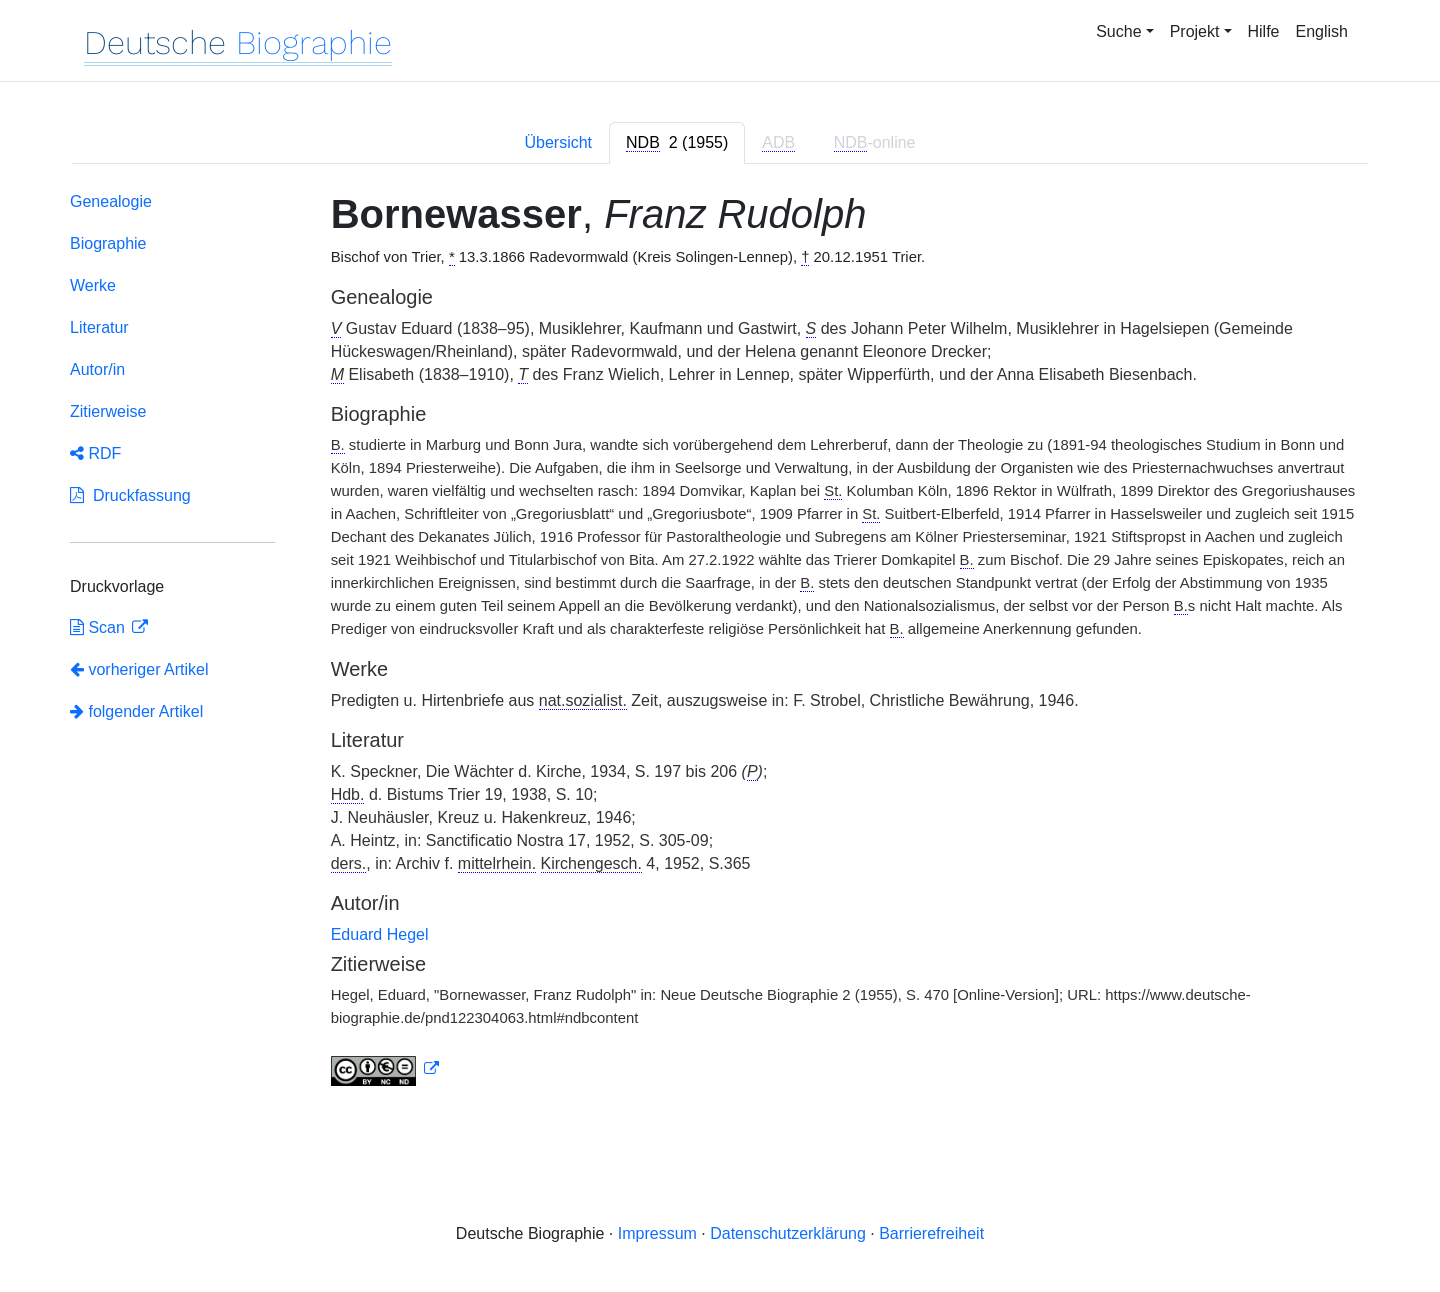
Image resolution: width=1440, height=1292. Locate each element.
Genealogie (111, 201)
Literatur (99, 327)
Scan (99, 627)
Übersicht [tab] (558, 142)
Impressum (657, 1233)
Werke (93, 285)
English (1322, 31)
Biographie (108, 243)
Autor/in (97, 369)
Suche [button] (1118, 31)
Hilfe (1264, 31)
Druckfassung (130, 495)
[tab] (677, 143)
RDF (95, 453)
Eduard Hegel (380, 934)
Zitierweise (108, 411)
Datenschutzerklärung (788, 1233)
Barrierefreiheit (931, 1233)
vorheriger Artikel (139, 669)
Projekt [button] (1195, 31)
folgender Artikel (136, 711)
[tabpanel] (720, 643)
